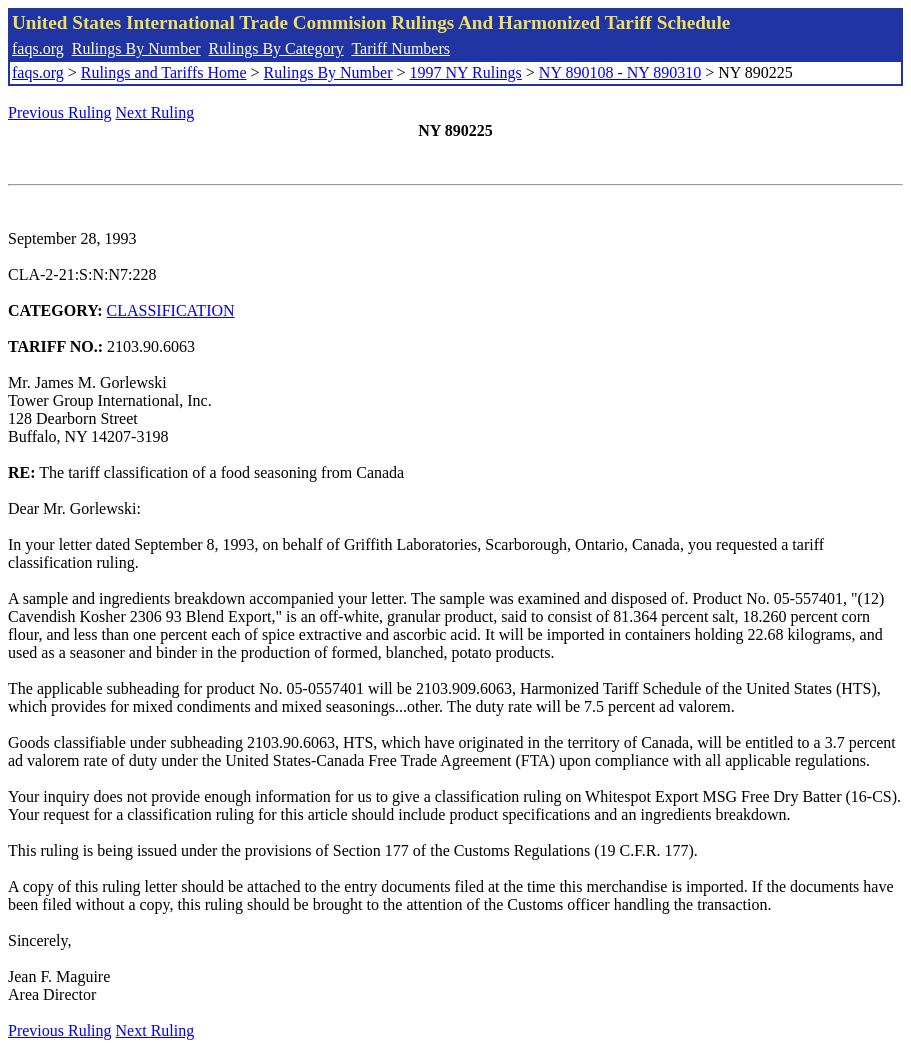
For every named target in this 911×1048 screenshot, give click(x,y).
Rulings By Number (136, 48)
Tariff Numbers (400, 48)
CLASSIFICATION (171, 310)
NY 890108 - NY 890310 (620, 72)
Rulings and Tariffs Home (164, 72)
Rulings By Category (276, 48)
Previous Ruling (60, 112)
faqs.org (38, 48)
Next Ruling (155, 112)
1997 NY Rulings (466, 72)
